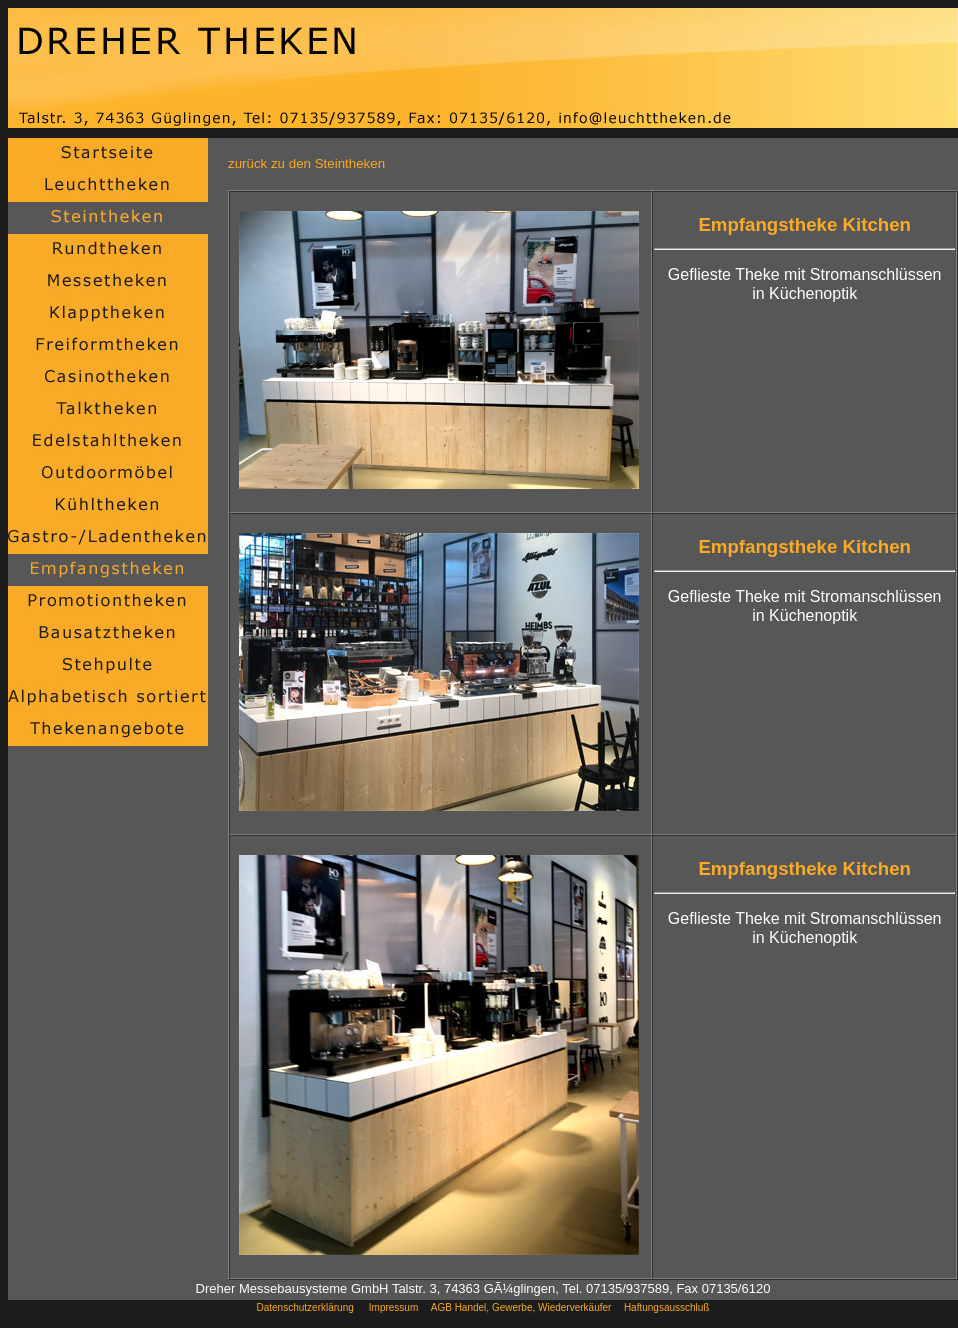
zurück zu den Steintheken (306, 163)
